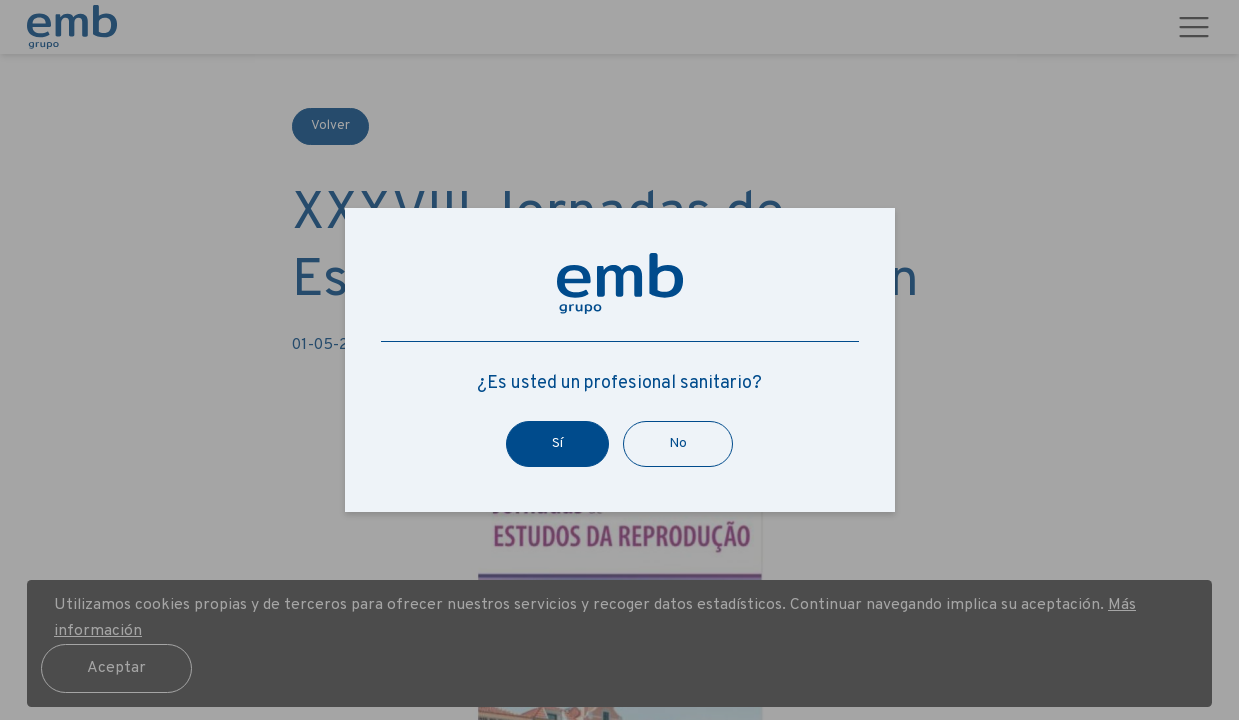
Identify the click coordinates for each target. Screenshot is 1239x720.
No (678, 443)
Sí (557, 443)
